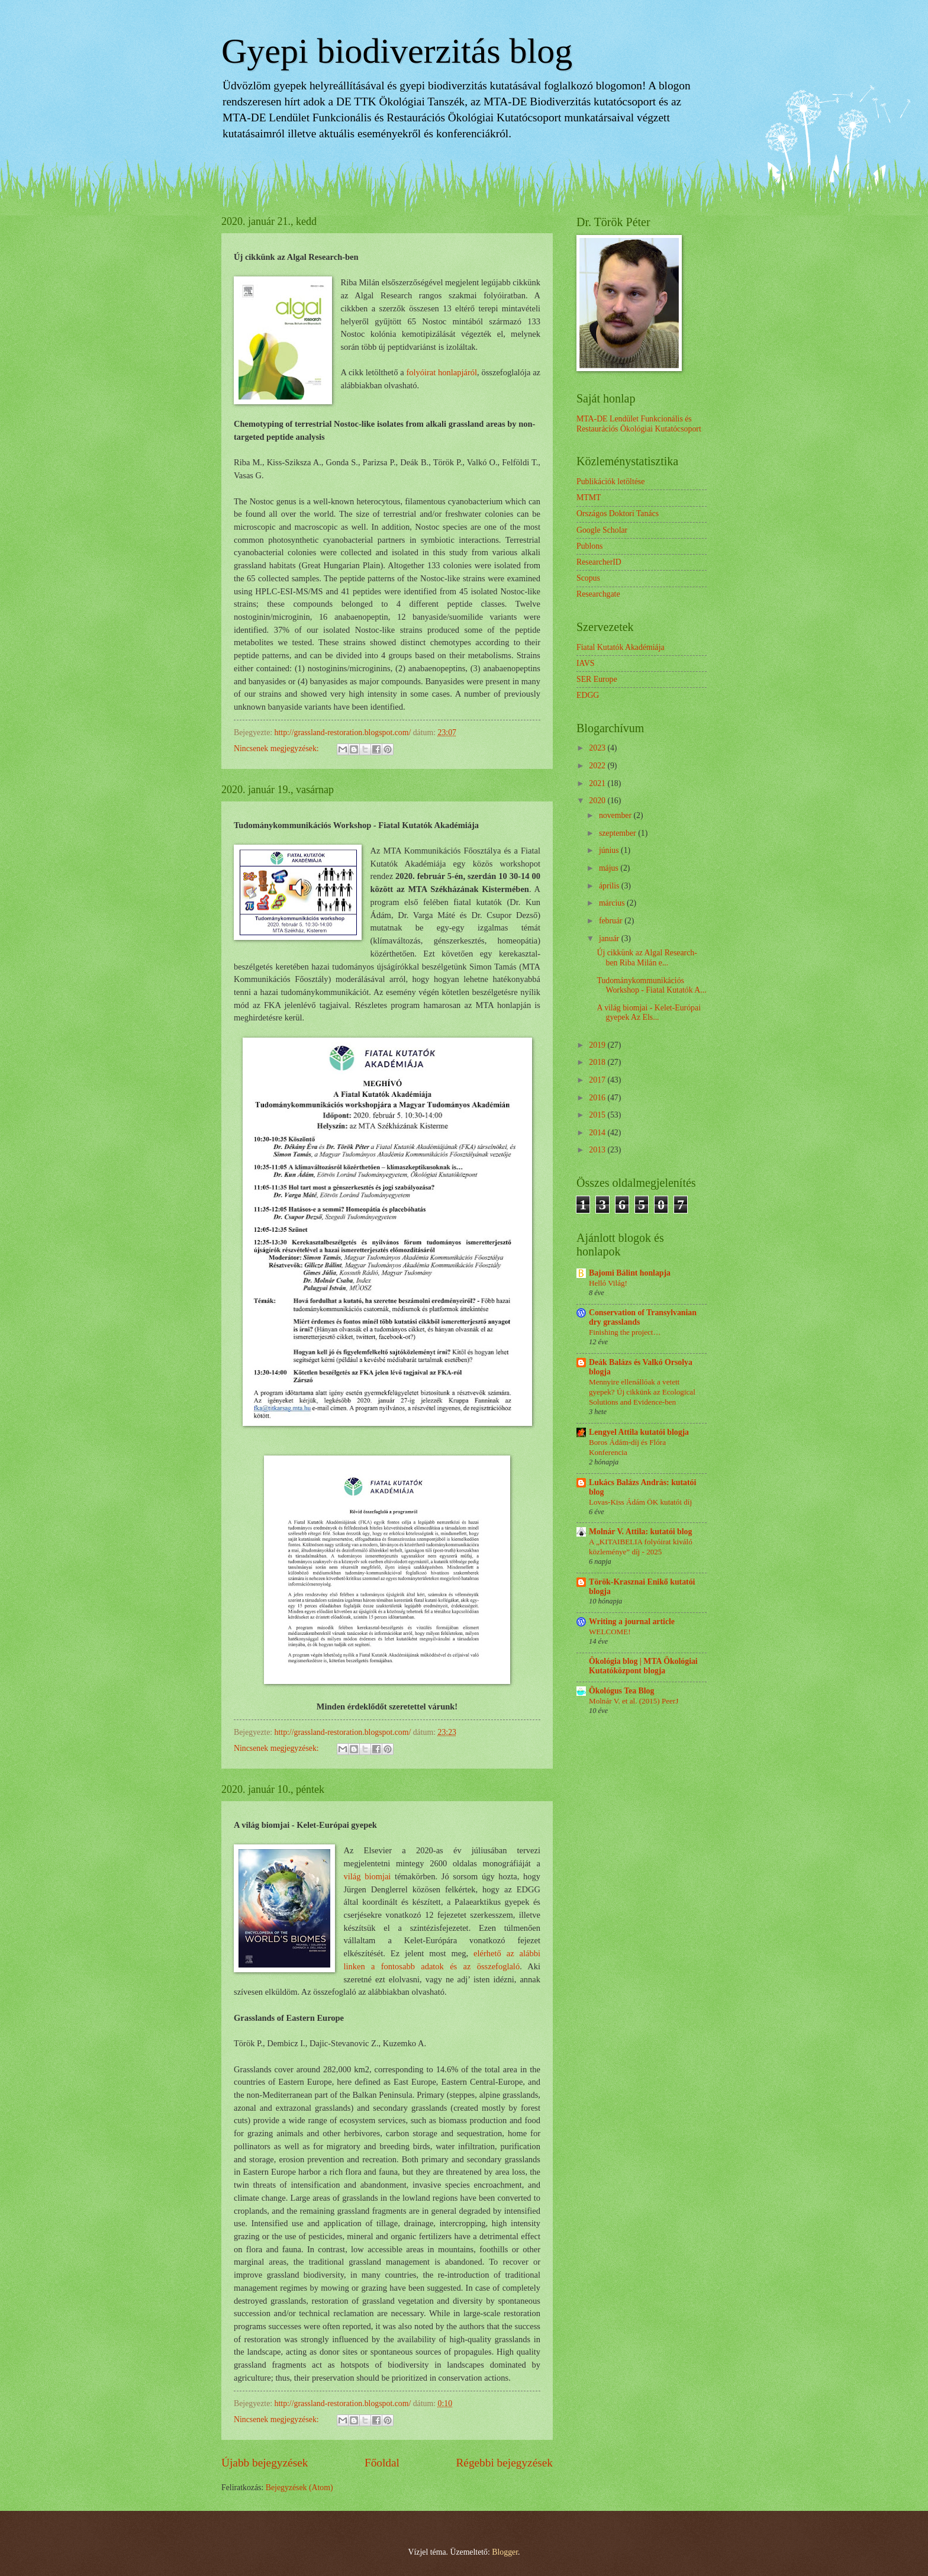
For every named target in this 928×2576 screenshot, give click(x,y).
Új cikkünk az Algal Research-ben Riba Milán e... (647, 957)
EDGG (587, 695)
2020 (598, 800)
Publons (589, 546)
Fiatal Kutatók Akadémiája (620, 647)
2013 (598, 1149)
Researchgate (598, 594)
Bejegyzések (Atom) (299, 2487)
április (610, 885)
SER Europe (596, 679)
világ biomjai (367, 1876)
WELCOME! (610, 1631)
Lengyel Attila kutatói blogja (639, 1432)
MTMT (588, 497)
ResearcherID (598, 562)
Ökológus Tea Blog (621, 1690)
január (610, 938)
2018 (598, 1062)
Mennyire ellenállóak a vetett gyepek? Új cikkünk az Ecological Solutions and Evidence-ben (642, 1391)
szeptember (618, 833)
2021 (598, 783)
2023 (598, 747)
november (616, 815)
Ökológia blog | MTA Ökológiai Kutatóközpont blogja (643, 1666)
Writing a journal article (632, 1621)
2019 (598, 1045)
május (609, 868)
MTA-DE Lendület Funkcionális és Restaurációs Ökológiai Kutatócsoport (638, 423)
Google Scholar (601, 530)
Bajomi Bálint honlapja (630, 1272)
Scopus (588, 578)
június (610, 850)
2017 (598, 1080)
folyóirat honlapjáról (441, 372)
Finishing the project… (625, 1332)
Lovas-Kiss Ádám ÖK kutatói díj (640, 1502)
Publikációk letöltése (610, 481)
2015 (598, 1114)
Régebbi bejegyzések (504, 2462)
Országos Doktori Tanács (617, 513)
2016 (598, 1097)
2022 (598, 765)
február (611, 920)
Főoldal (382, 2462)
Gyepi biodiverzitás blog (396, 50)
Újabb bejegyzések (264, 2462)
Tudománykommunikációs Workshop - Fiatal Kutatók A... (651, 985)
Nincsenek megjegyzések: (277, 748)
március (613, 903)
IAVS (585, 663)
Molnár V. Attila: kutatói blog (640, 1531)
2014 (598, 1132)
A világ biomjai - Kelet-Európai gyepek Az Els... (648, 1012)
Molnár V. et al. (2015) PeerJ (633, 1700)
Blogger (505, 2552)
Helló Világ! (608, 1283)
